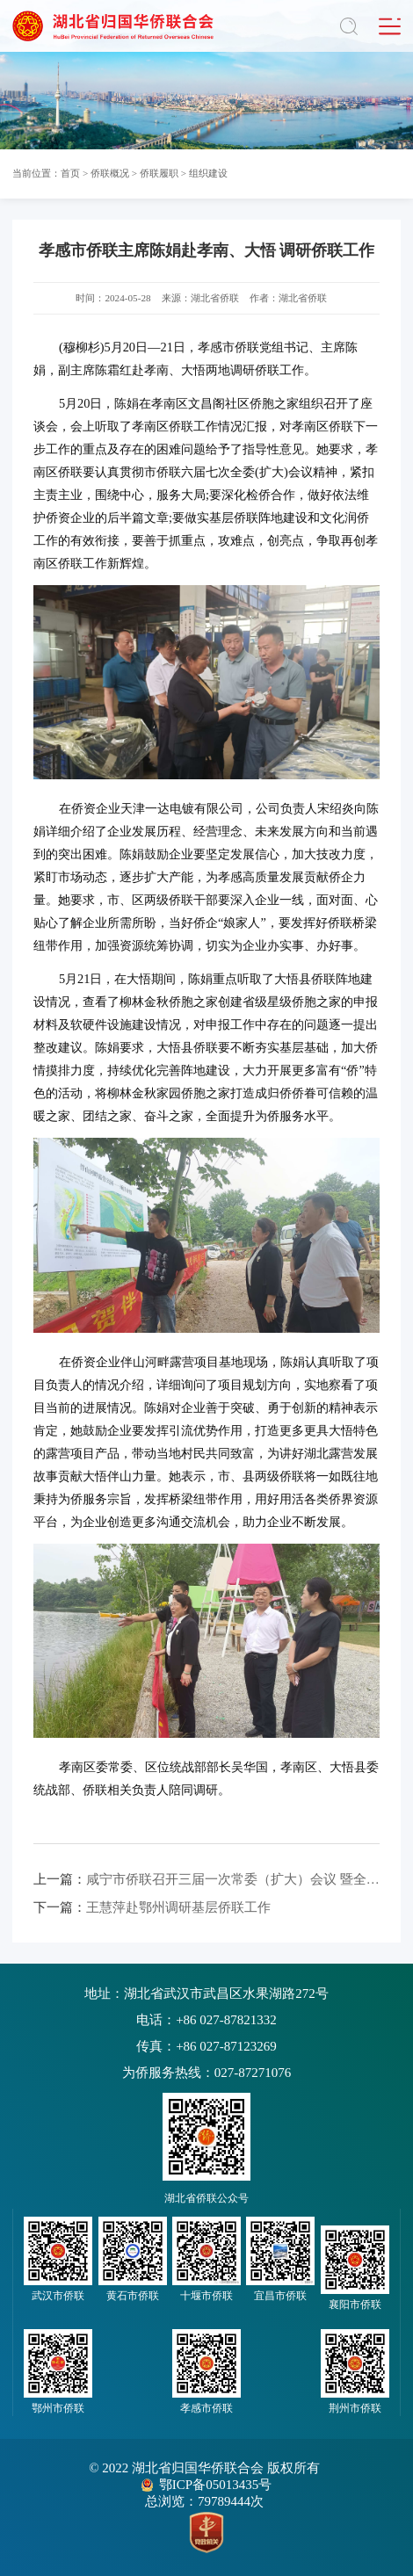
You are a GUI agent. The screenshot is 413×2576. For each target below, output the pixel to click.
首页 (70, 173)
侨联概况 (110, 173)
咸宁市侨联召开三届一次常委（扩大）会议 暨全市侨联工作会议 (206, 1879)
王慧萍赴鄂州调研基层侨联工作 (152, 1907)
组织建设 (208, 173)
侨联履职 (159, 173)
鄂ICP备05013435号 (215, 2485)
